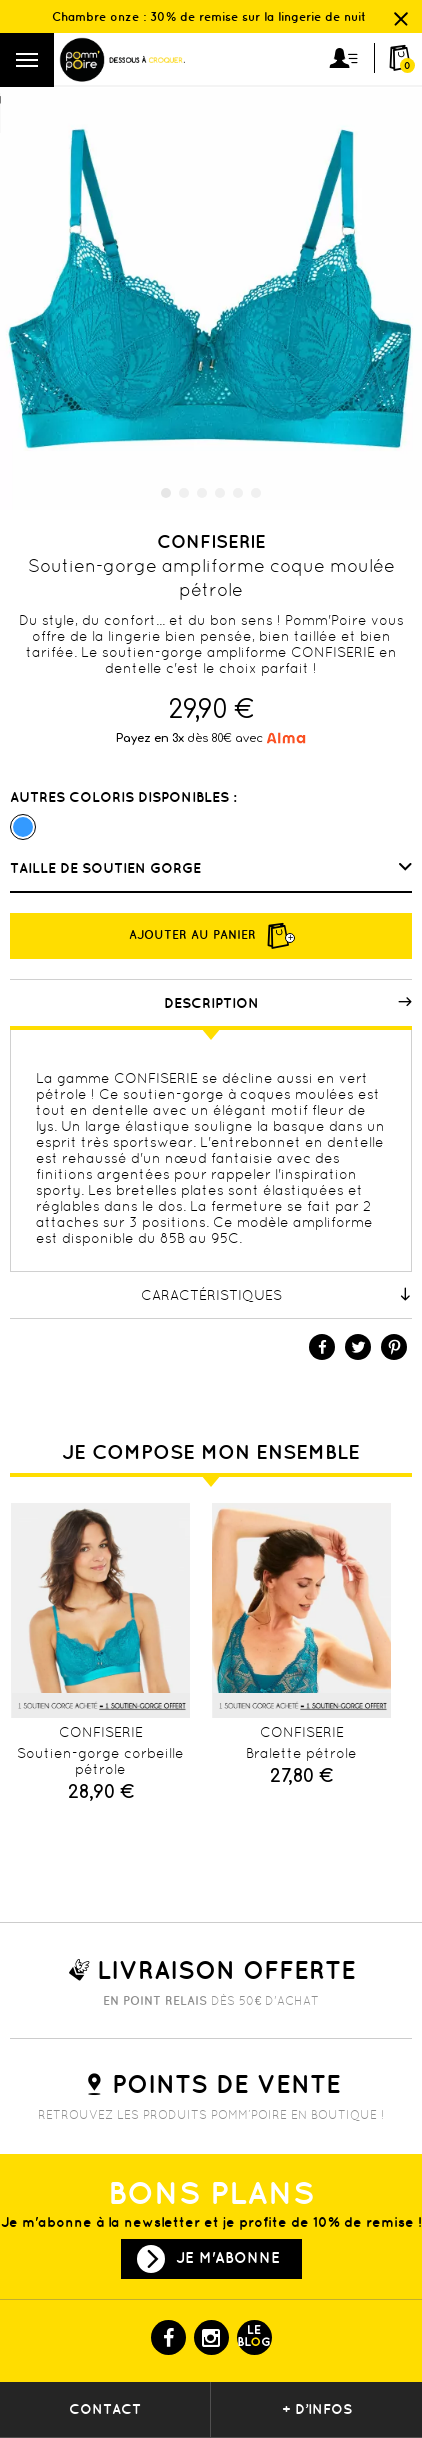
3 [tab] (202, 493)
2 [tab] (184, 493)
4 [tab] (220, 493)
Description (288, 1003)
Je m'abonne (228, 2257)
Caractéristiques (277, 1295)
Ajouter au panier (211, 936)
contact (105, 2409)
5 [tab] (238, 493)
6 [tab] (256, 493)
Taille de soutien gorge (107, 868)
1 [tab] (166, 493)
